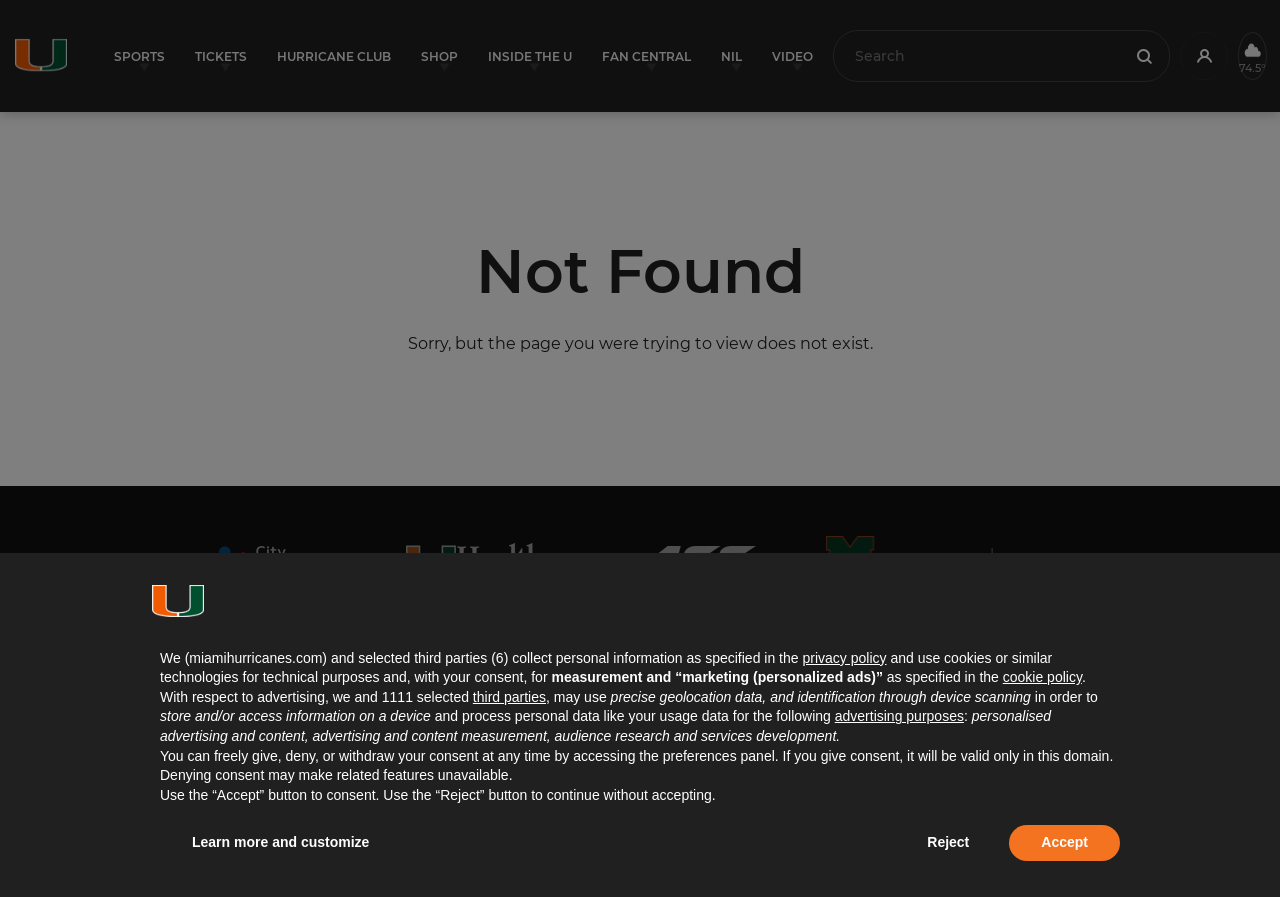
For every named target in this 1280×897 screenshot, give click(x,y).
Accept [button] (1064, 842)
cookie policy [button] (1042, 677)
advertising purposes (899, 716)
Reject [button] (948, 842)
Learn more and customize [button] (280, 842)
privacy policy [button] (844, 658)
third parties (509, 697)
